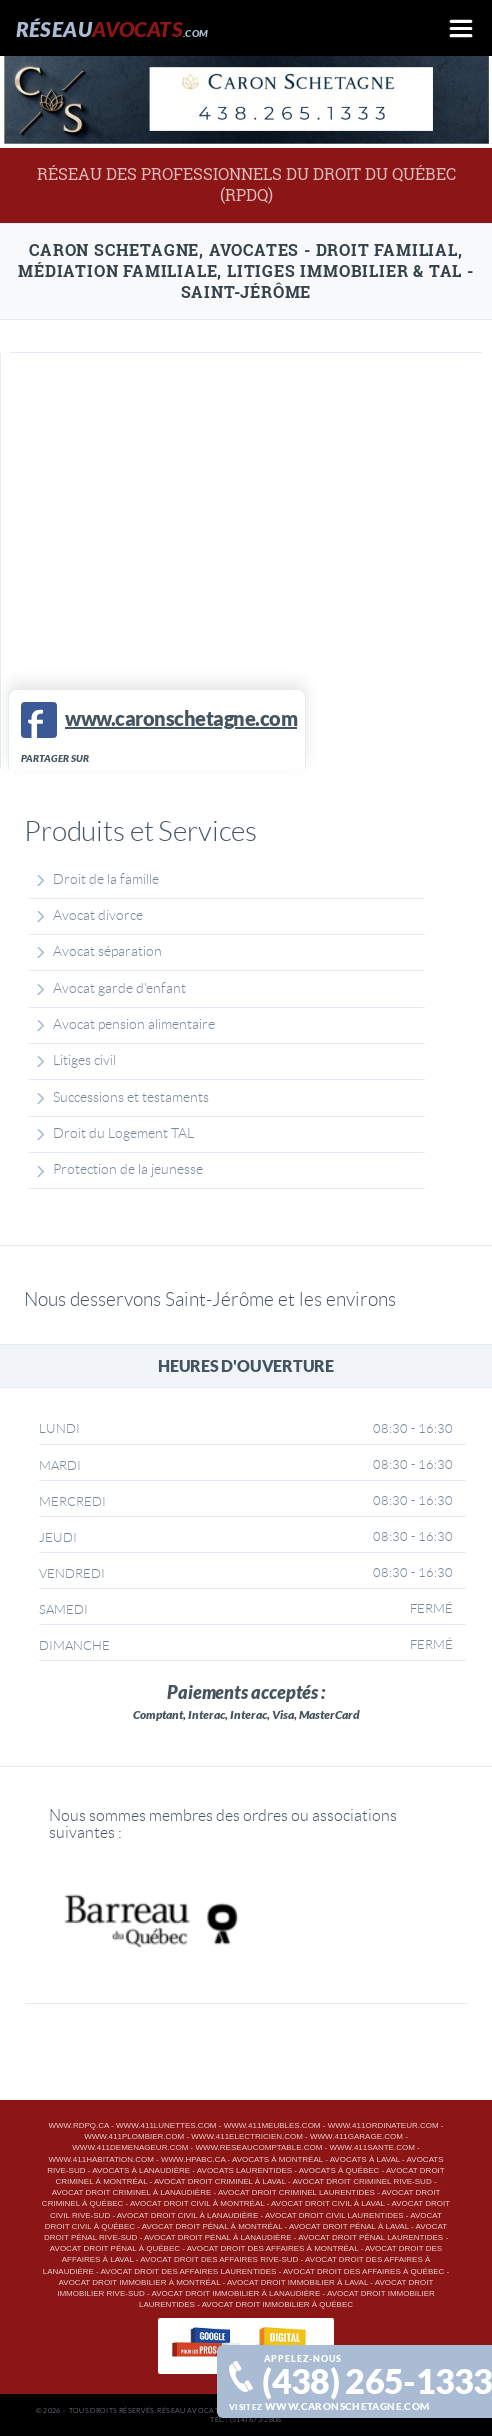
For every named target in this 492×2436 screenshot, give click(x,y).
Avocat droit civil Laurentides (334, 2215)
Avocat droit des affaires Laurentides (189, 2271)
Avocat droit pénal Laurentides (370, 2237)
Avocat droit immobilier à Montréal (140, 2282)
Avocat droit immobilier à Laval (297, 2282)
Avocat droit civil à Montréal (197, 2203)
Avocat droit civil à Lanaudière (187, 2215)
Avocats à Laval (365, 2159)
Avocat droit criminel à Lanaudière (132, 2192)
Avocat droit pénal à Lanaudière (218, 2237)
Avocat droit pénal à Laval (349, 2226)
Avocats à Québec (339, 2170)
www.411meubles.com (272, 2125)
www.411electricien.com (247, 2136)
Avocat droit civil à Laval (328, 2203)
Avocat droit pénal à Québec (115, 2248)
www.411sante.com (371, 2147)
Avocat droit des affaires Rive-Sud (219, 2259)
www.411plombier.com (134, 2136)
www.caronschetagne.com (347, 2406)
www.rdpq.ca (79, 2125)
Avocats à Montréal (277, 2159)
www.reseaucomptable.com (258, 2147)
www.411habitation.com (100, 2159)
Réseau (112, 28)
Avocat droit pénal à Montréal (212, 2226)
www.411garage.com (356, 2136)
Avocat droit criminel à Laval (220, 2181)
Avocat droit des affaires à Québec (363, 2271)
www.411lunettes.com (166, 2125)
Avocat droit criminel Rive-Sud (362, 2181)
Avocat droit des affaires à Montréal (273, 2248)
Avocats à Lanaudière (141, 2170)
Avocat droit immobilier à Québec (277, 2304)
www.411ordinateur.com (383, 2125)
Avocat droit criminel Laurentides (296, 2192)
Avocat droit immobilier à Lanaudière (235, 2293)
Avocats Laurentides (244, 2170)
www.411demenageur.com (130, 2147)
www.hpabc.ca (193, 2159)
